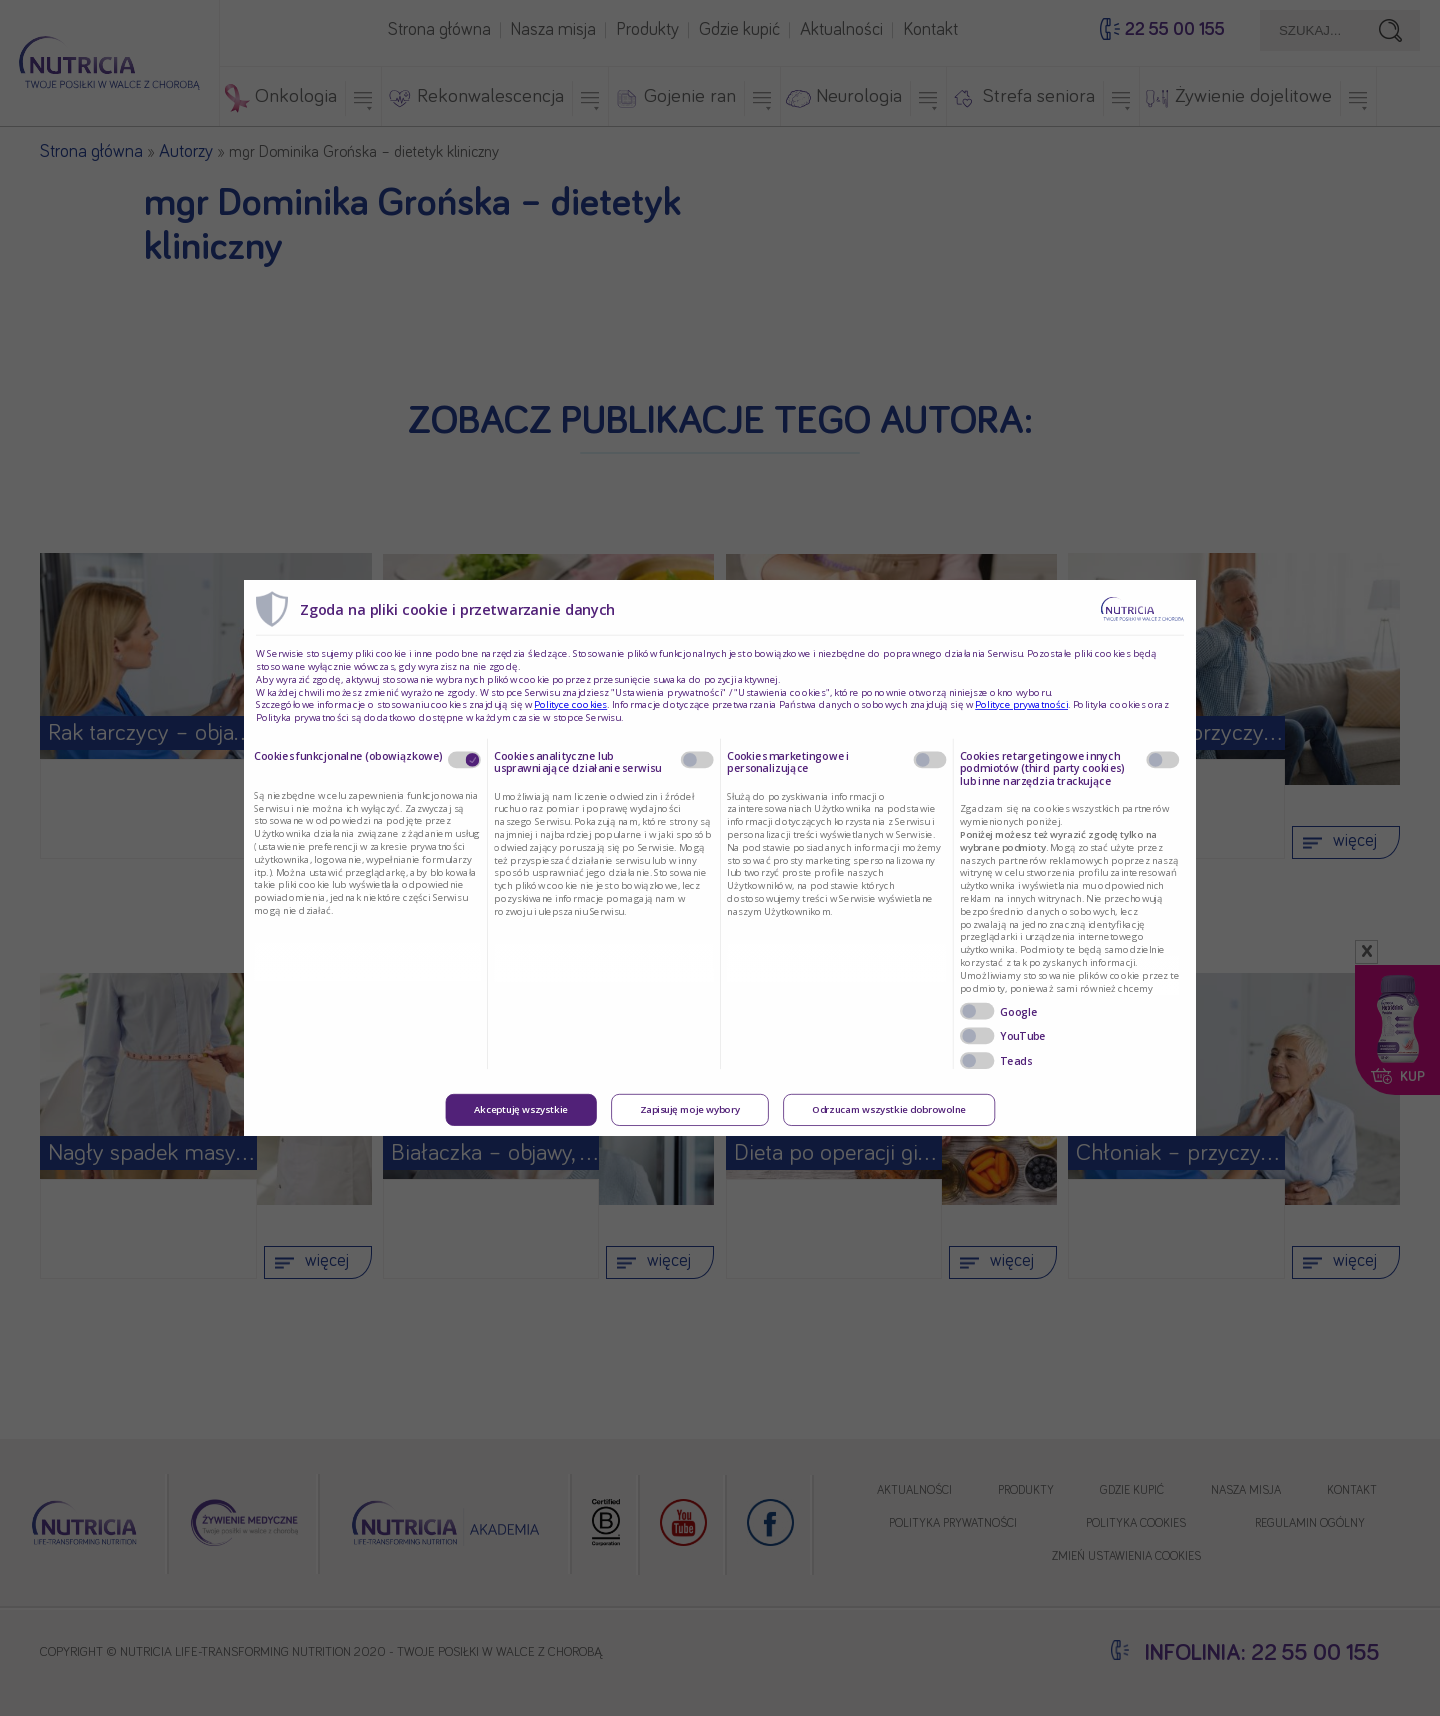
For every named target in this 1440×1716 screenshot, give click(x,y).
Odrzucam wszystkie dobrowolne (889, 1110)
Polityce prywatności (1021, 705)
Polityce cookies (570, 705)
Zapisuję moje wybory (690, 1110)
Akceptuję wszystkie (521, 1110)
